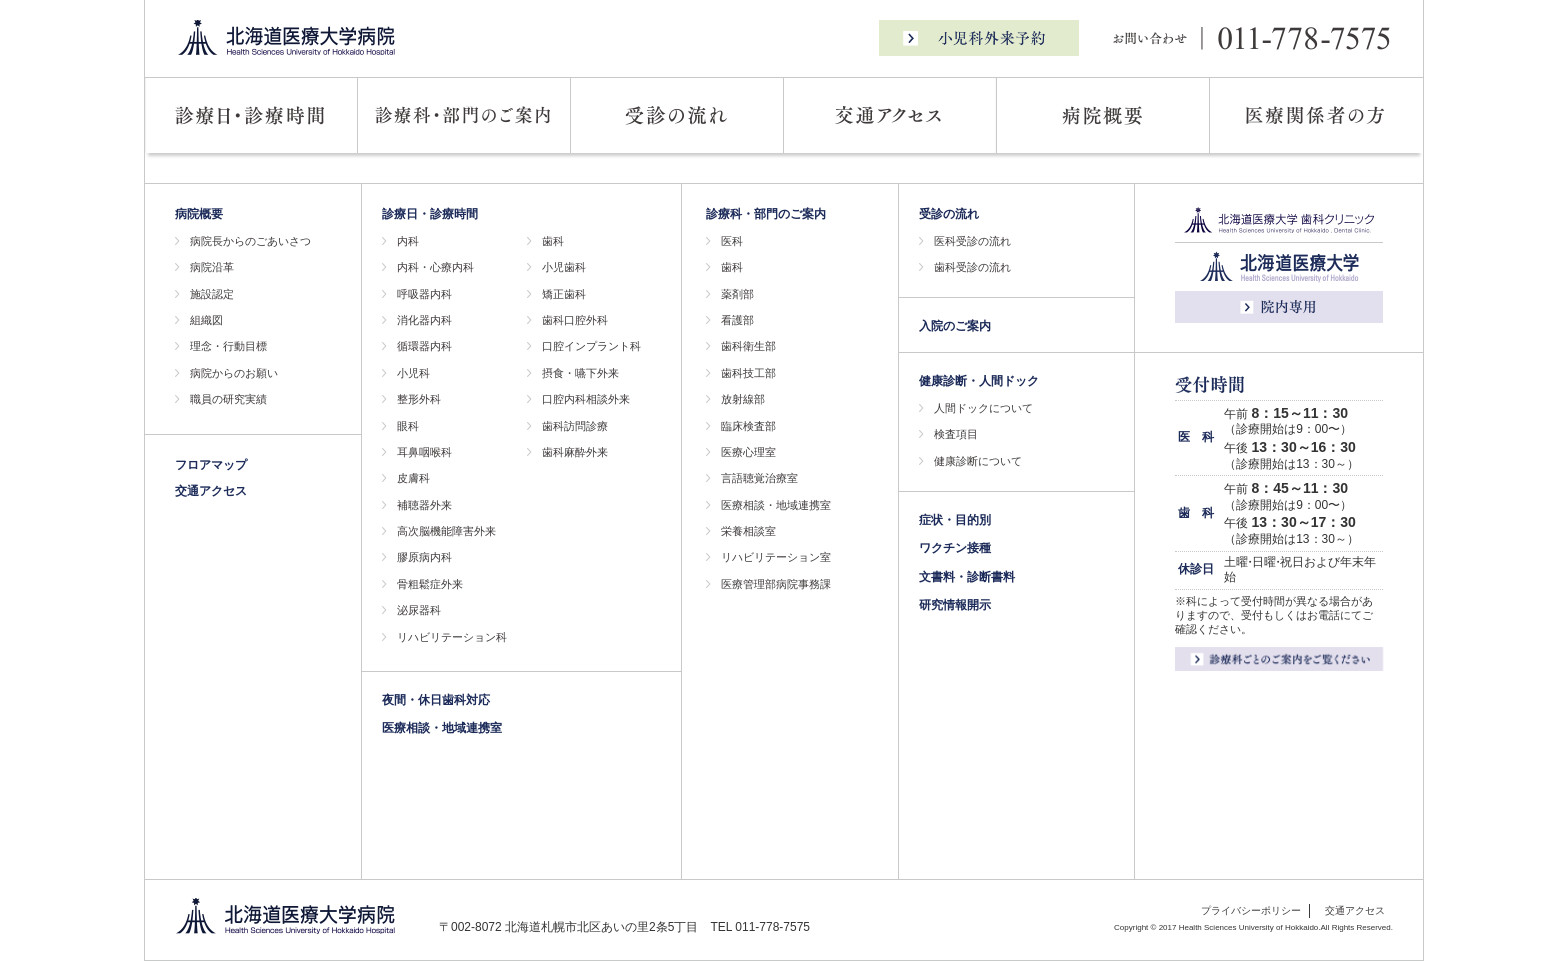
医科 (732, 241)
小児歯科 (564, 267)
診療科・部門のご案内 (766, 214)
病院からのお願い (234, 373)
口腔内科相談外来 (586, 399)
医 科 (1196, 437)
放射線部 (743, 399)
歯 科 (1196, 513)
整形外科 (419, 399)
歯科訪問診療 (575, 426)
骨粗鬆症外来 (430, 584)
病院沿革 (212, 267)
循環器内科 (424, 346)
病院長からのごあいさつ (250, 241)
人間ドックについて (983, 408)
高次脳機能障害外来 (446, 531)
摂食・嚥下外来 (580, 373)
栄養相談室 (748, 531)
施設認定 (212, 294)
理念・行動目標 (228, 346)
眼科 (408, 426)
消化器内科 (424, 320)
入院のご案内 (955, 326)
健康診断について (978, 461)
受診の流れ (949, 214)
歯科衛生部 (748, 346)
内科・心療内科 (435, 267)
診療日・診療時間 (430, 214)
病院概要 (199, 214)
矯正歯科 (564, 294)
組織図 (206, 320)
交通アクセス (211, 491)
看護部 (737, 320)
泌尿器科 (419, 610)
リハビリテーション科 (452, 637)
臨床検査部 (748, 426)
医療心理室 (748, 452)
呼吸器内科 (424, 294)
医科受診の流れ (972, 241)
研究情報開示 (955, 605)
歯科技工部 (748, 373)
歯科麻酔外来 (575, 452)
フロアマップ (211, 465)
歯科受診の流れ (972, 267)
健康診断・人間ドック (979, 381)
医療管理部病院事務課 (776, 584)
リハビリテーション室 (776, 557)
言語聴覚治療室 (759, 478)
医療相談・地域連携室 (442, 728)
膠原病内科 (424, 557)
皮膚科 (413, 478)
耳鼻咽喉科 (424, 452)
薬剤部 (737, 294)
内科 (408, 241)
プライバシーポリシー (1251, 910)
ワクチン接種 (955, 548)
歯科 (553, 241)
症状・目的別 (955, 520)
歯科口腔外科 (575, 320)
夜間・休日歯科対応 (436, 700)
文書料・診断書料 (967, 577)
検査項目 (956, 434)
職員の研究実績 (228, 399)
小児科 (413, 373)
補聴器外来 (424, 505)
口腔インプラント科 (591, 346)
